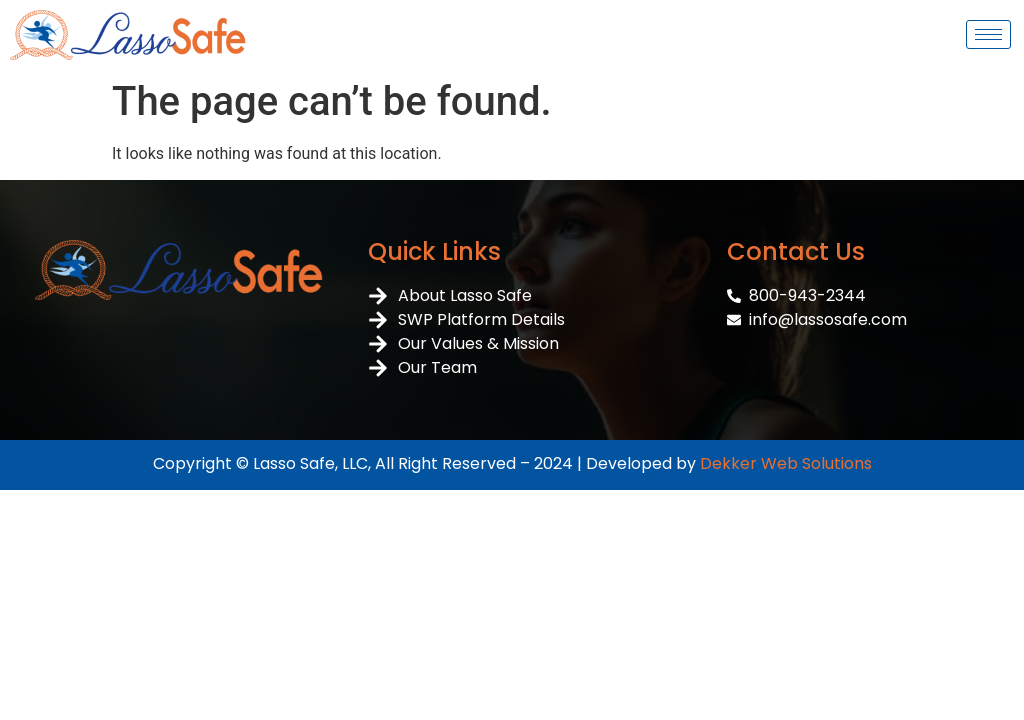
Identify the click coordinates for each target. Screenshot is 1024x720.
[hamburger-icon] (988, 34)
